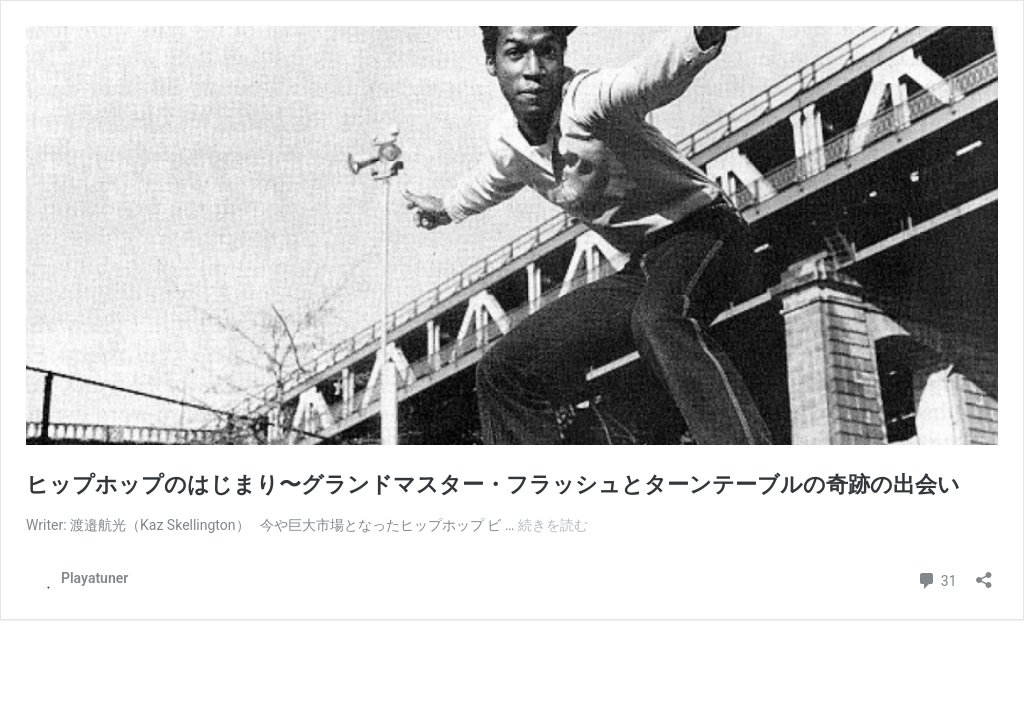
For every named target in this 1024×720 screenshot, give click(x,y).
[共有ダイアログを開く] (984, 573)
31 (936, 578)
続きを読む (553, 525)
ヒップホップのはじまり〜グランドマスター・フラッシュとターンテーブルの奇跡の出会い (493, 484)
